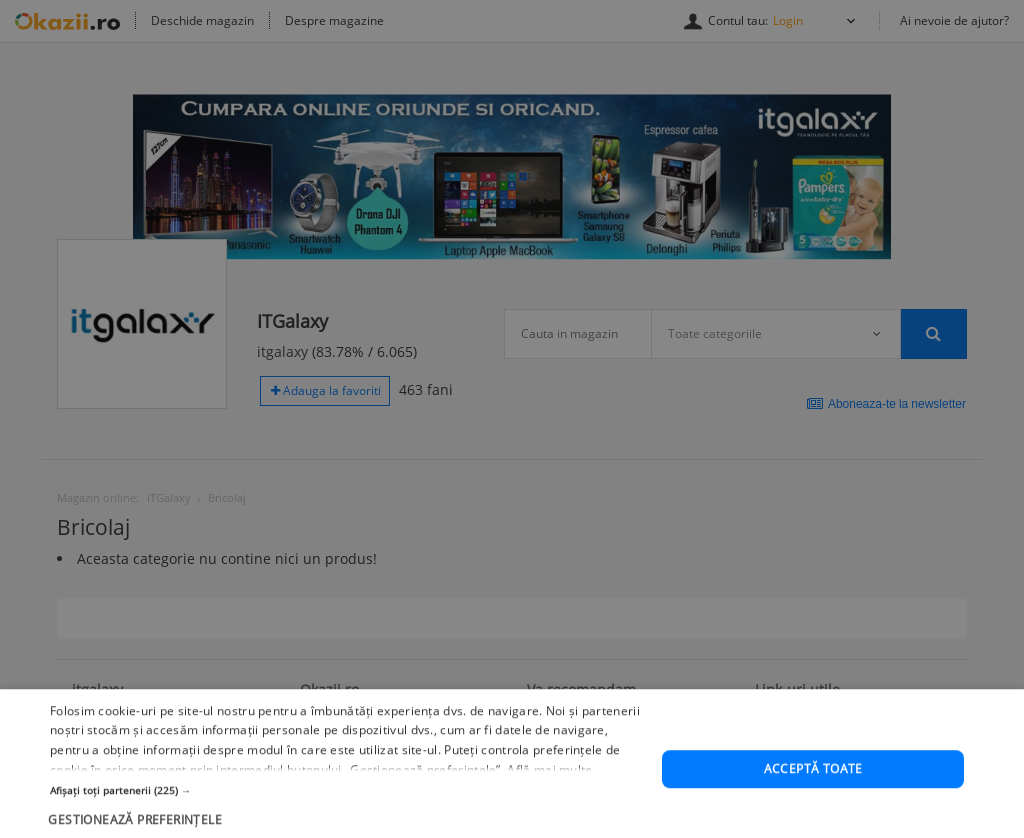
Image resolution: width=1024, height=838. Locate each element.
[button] (347, 814)
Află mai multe (549, 793)
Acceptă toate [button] (813, 793)
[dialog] (512, 419)
